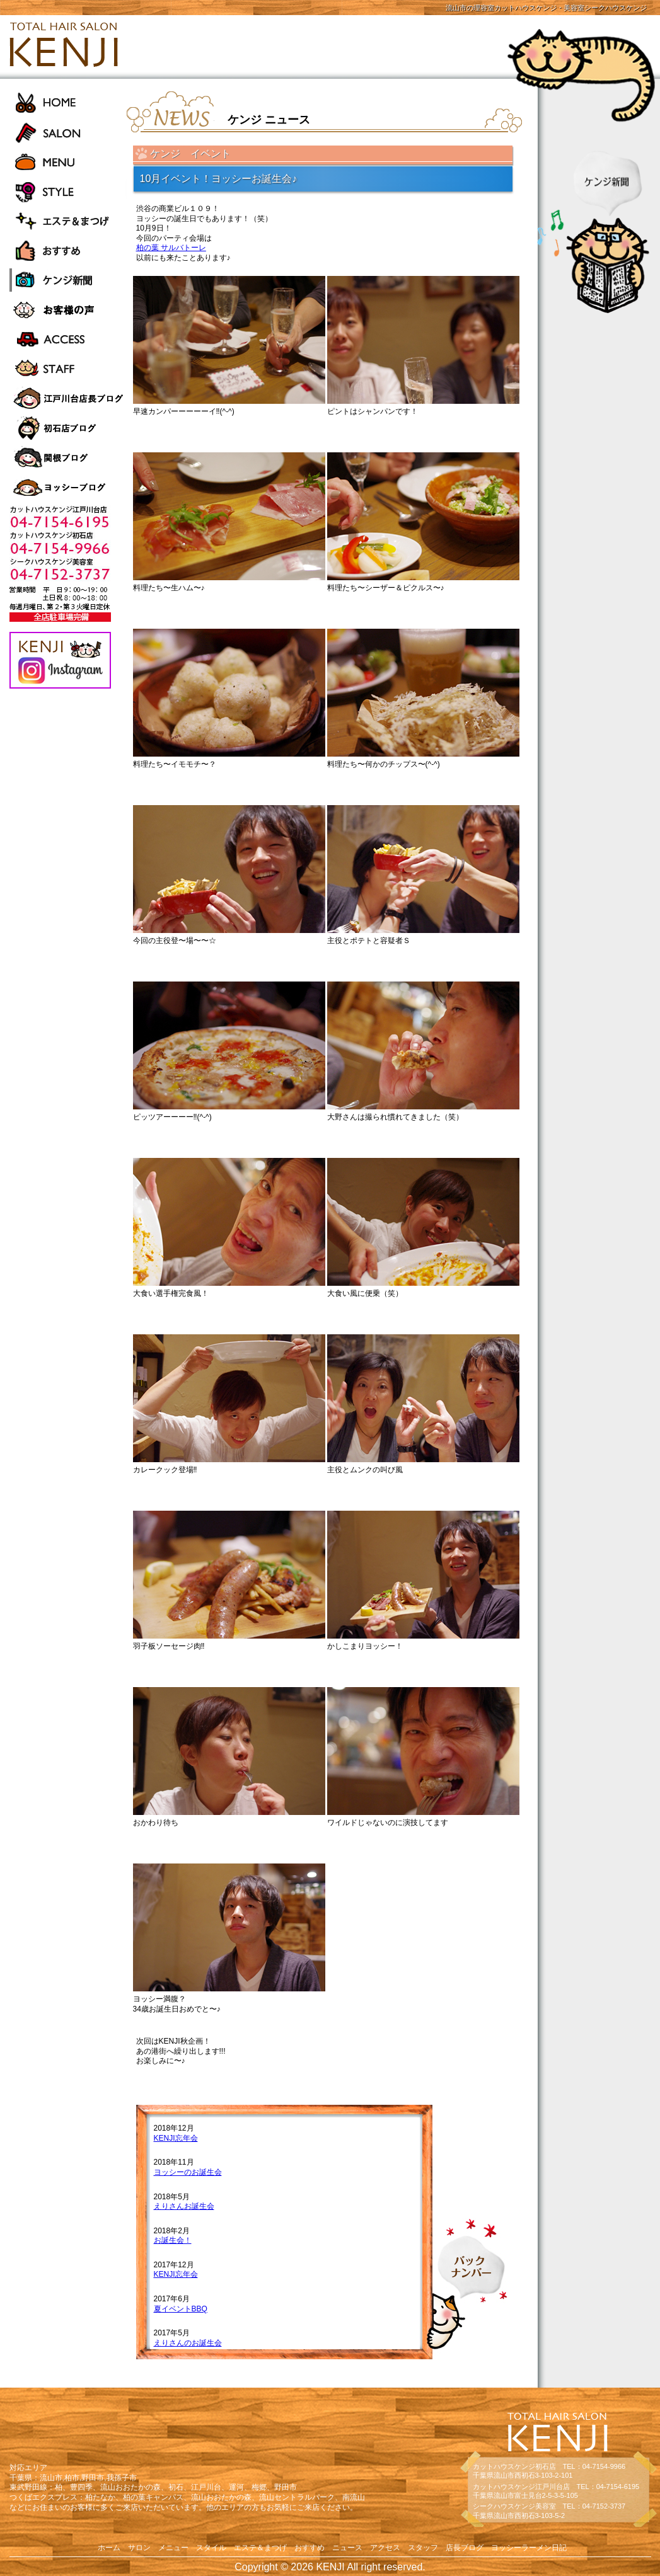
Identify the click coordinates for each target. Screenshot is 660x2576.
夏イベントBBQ (180, 2308)
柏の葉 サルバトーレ (171, 247)
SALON (68, 132)
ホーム (109, 2547)
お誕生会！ (173, 2240)
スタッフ (423, 2547)
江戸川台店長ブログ (68, 398)
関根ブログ (68, 457)
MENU (68, 161)
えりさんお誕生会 (184, 2206)
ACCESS (68, 339)
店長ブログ (464, 2547)
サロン (139, 2547)
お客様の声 (68, 309)
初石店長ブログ (68, 428)
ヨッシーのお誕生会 (188, 2172)
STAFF (68, 369)
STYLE (68, 191)
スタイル (211, 2547)
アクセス (385, 2547)
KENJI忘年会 (176, 2138)
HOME (68, 102)
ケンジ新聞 (68, 280)
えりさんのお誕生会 (188, 2342)
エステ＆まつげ (68, 220)
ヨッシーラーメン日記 (68, 487)
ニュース (347, 2547)
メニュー (173, 2547)
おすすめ (68, 250)
